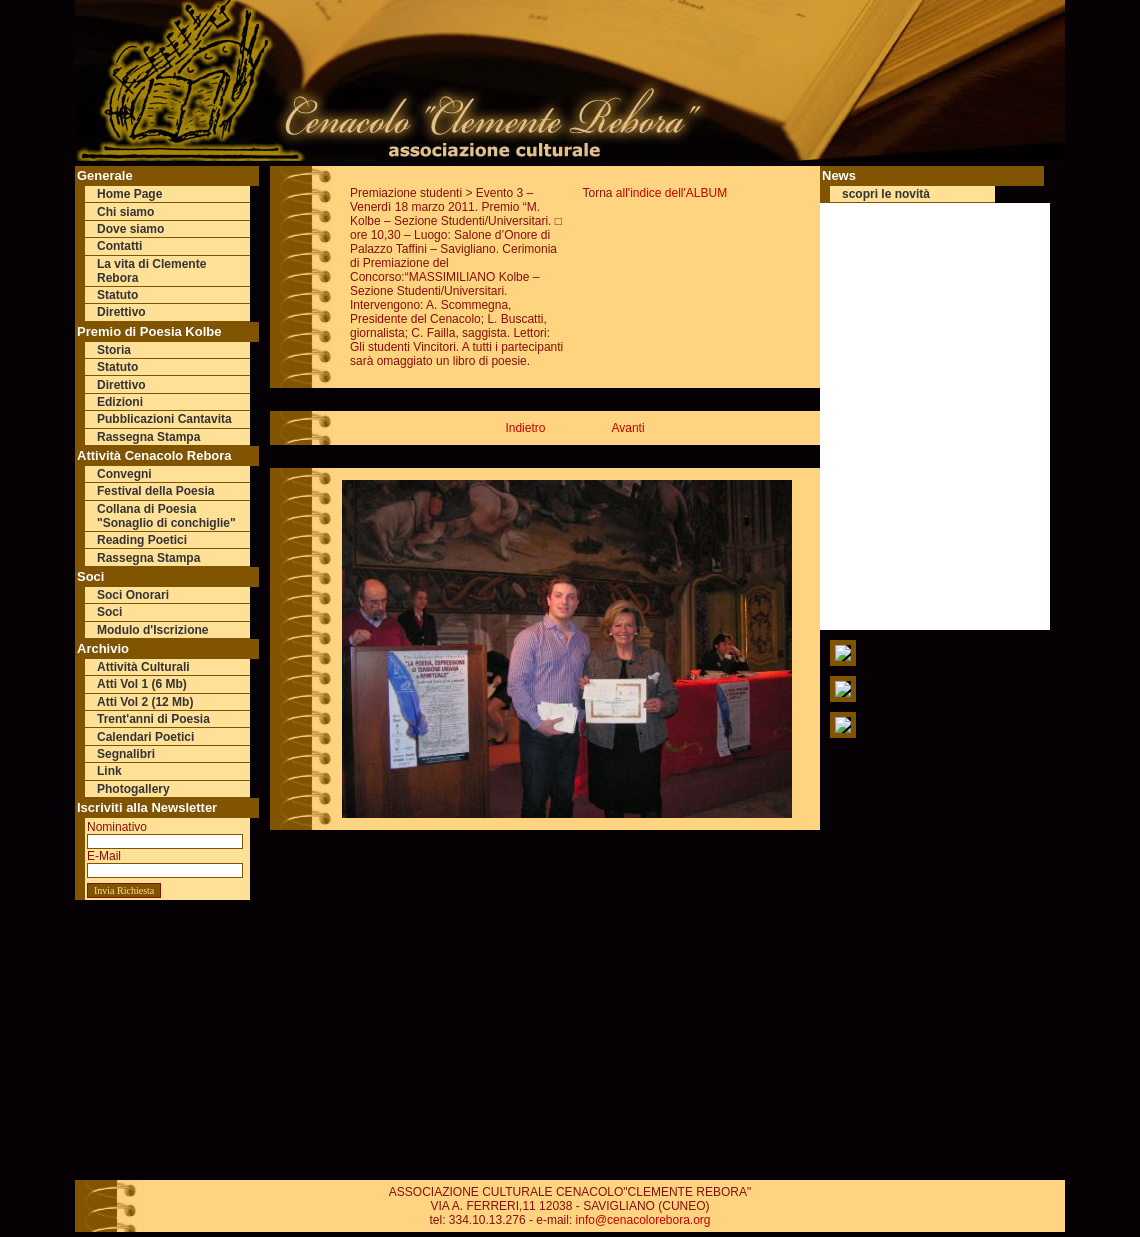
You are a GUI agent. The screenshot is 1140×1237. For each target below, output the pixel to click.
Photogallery (133, 789)
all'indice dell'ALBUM (671, 193)
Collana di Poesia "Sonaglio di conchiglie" (166, 516)
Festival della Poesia (155, 491)
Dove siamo (130, 229)
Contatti (119, 246)
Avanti (627, 428)
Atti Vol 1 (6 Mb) (142, 684)
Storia (114, 350)
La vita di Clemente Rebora (151, 271)
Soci (109, 612)
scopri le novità (886, 194)
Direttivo (121, 312)
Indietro (525, 428)
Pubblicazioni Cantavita (164, 419)
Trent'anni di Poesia (153, 719)
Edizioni (120, 402)
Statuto (117, 295)
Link (109, 771)
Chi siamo (125, 212)
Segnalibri (126, 754)
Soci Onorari (133, 595)
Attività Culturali (143, 667)
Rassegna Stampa (148, 437)
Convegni (124, 474)
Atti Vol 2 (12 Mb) (145, 702)
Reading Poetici (142, 540)
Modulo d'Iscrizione (153, 630)
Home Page (129, 194)
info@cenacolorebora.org (643, 1220)
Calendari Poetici (145, 737)
